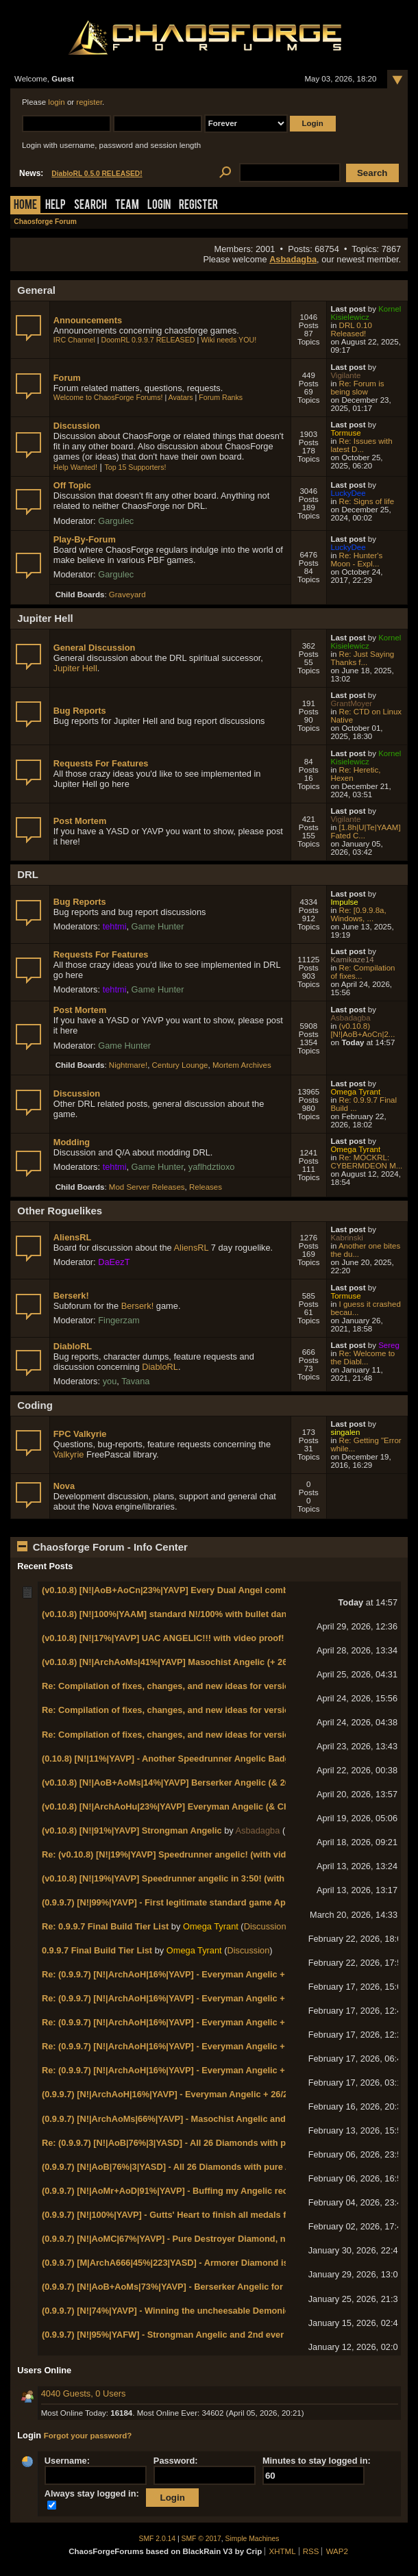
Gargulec (116, 521)
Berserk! (71, 1295)
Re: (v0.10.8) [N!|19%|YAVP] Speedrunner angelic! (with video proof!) (184, 1854)
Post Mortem (80, 821)
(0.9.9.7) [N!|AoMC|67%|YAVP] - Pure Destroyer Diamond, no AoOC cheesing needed (216, 2239)
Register (198, 206)
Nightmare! (128, 1065)
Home (25, 206)
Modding (71, 1142)
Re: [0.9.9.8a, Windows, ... (358, 914)
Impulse (344, 902)
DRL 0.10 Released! (350, 329)
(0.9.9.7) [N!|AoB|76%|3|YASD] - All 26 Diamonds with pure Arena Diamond (196, 2167)
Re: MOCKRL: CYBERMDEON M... (366, 1161)
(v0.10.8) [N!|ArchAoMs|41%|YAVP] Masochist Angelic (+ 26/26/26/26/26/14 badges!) (214, 1662)
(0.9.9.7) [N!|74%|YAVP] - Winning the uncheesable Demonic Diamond (186, 2310)
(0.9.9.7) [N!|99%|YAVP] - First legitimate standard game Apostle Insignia (192, 1902)
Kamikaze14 (351, 959)
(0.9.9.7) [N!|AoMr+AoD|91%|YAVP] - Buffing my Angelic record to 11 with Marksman (216, 2191)
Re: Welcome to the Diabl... (362, 1357)
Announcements (87, 320)
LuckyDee (347, 493)
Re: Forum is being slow (357, 387)
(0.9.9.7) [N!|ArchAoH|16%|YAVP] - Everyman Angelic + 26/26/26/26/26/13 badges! (210, 2094)
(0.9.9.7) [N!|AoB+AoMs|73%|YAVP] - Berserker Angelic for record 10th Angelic (204, 2286)
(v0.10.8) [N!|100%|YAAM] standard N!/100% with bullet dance (169, 1614)
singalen (345, 1432)
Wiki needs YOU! (228, 340)
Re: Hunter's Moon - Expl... (356, 559)
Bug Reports (79, 710)
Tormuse (345, 433)
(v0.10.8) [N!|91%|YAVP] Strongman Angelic (132, 1830)
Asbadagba (293, 259)
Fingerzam (118, 1320)
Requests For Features (101, 763)
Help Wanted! (75, 467)
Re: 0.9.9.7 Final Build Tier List (105, 1926)
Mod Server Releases (147, 1187)
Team (127, 206)
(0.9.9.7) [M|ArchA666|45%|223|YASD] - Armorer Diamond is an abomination (199, 2263)
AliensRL (72, 1237)
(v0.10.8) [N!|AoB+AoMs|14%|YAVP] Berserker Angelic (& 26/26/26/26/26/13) (198, 1782)
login (56, 102)
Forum (67, 378)
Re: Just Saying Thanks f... (362, 658)
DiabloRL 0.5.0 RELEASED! (96, 173)
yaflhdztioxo (211, 1167)
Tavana (135, 1381)
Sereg (388, 1345)
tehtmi (115, 926)
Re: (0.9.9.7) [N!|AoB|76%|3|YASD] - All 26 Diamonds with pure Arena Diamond (204, 2143)
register (89, 102)
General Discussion (94, 647)
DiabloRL (72, 1346)
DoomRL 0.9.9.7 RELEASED (148, 340)
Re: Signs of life (367, 501)
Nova (64, 1486)
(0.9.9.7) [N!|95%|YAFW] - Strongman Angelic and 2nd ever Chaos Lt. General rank (212, 2334)
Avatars (181, 397)
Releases (205, 1187)
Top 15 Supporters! (135, 467)
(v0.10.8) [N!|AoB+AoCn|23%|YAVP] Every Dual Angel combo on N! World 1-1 (201, 1590)
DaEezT (114, 1262)
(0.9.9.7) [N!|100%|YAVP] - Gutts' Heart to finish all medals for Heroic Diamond (203, 2215)
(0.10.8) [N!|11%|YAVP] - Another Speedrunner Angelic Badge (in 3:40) (186, 1758)
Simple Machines (252, 2538)
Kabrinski (346, 1238)
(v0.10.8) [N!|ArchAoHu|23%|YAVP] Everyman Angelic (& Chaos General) (192, 1806)
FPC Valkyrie (80, 1434)
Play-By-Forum (84, 539)
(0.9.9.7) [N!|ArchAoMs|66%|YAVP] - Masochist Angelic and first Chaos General (205, 2119)
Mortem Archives (241, 1065)
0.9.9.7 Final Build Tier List (97, 1950)
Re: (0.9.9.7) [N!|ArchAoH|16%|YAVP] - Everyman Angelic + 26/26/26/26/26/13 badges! (218, 1974)
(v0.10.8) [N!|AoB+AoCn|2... (362, 1030)
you (110, 1381)
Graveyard (127, 594)
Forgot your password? (88, 2435)
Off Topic (72, 485)
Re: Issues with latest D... (361, 445)
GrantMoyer (351, 703)
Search (90, 206)
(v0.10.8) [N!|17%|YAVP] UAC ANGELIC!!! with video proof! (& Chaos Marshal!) (204, 1638)
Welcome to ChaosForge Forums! (108, 397)
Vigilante (345, 375)
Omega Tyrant (355, 1092)
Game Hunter (158, 926)
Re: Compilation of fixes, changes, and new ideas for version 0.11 (178, 1686)
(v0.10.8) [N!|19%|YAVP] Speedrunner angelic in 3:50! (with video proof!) (191, 1878)
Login (159, 206)
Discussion (76, 426)
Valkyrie (68, 1454)
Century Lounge (180, 1065)
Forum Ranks (221, 397)
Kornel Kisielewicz (365, 313)
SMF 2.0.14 (157, 2538)
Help (55, 206)
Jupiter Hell (75, 668)
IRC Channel (74, 340)
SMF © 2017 (201, 2538)
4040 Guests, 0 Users (83, 2393)
